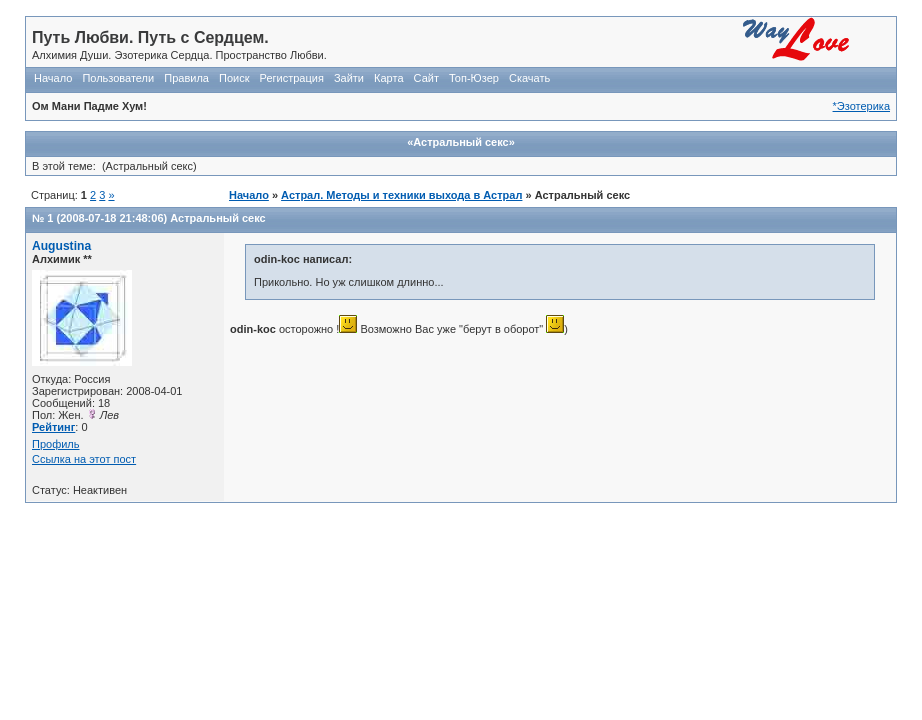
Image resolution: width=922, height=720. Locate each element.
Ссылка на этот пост (84, 459)
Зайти (349, 78)
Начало (53, 78)
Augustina (61, 246)
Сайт (426, 78)
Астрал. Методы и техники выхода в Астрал (401, 195)
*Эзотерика (861, 106)
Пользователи (118, 78)
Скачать (529, 78)
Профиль (56, 444)
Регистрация (292, 78)
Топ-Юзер (474, 78)
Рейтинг (53, 427)
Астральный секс (217, 218)
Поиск (234, 78)
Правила (186, 78)
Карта (388, 78)
